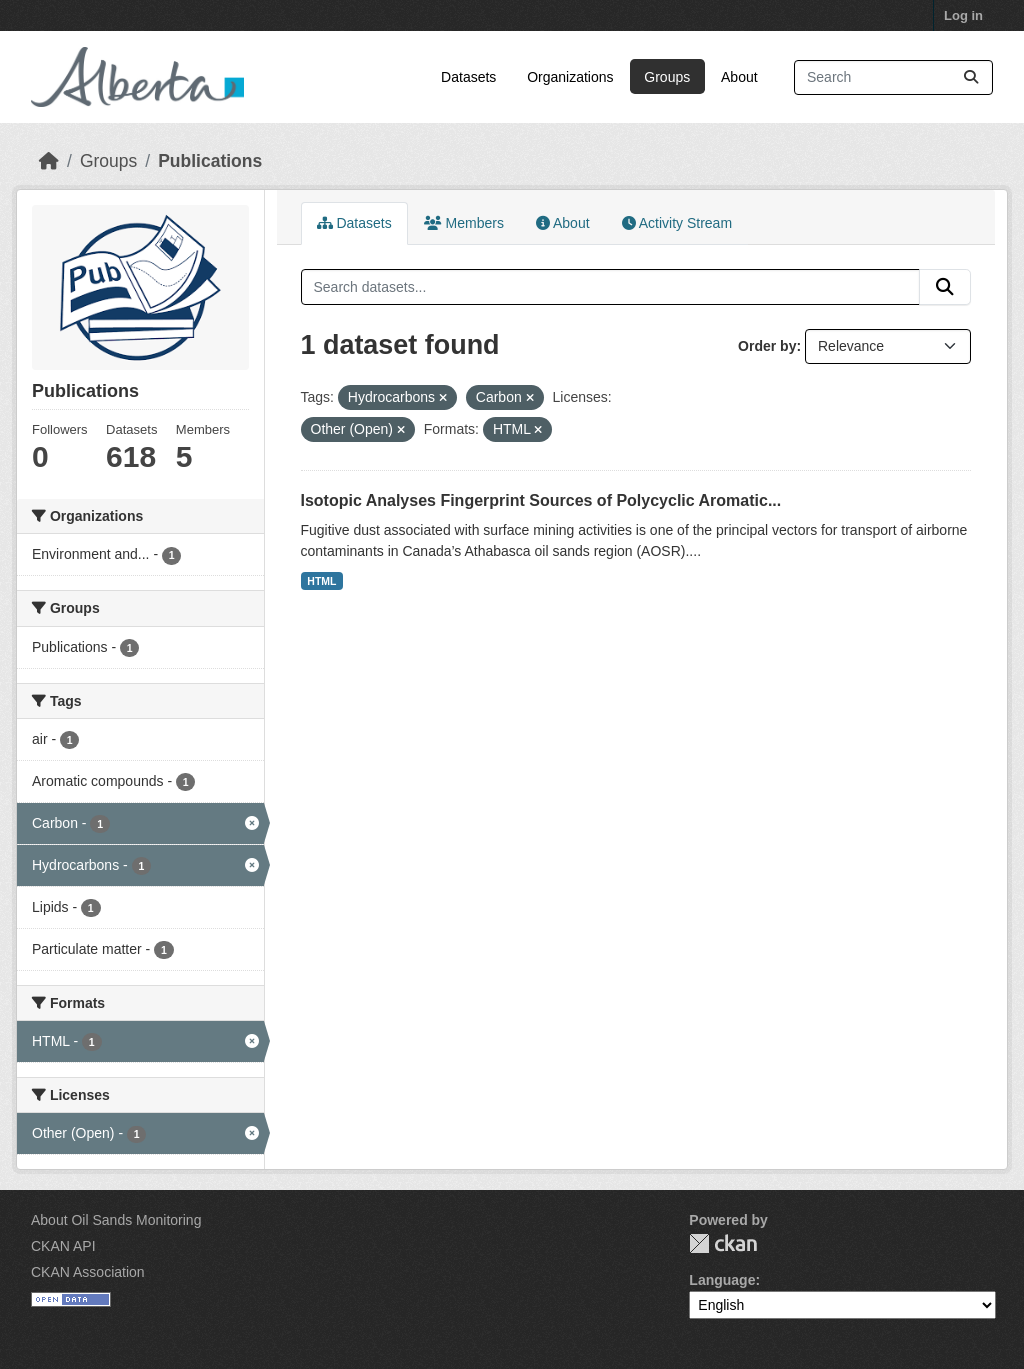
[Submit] (971, 77)
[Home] (49, 161)
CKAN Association (88, 1272)
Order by (767, 346)
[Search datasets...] (893, 77)
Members (464, 223)
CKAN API (63, 1246)
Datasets (468, 77)
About (739, 77)
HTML (321, 581)
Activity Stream (677, 223)
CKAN (723, 1243)
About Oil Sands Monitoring (116, 1220)
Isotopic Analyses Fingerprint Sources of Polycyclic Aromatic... (541, 500)
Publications (210, 161)
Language (722, 1280)
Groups (667, 77)
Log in (963, 15)
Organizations (570, 77)
